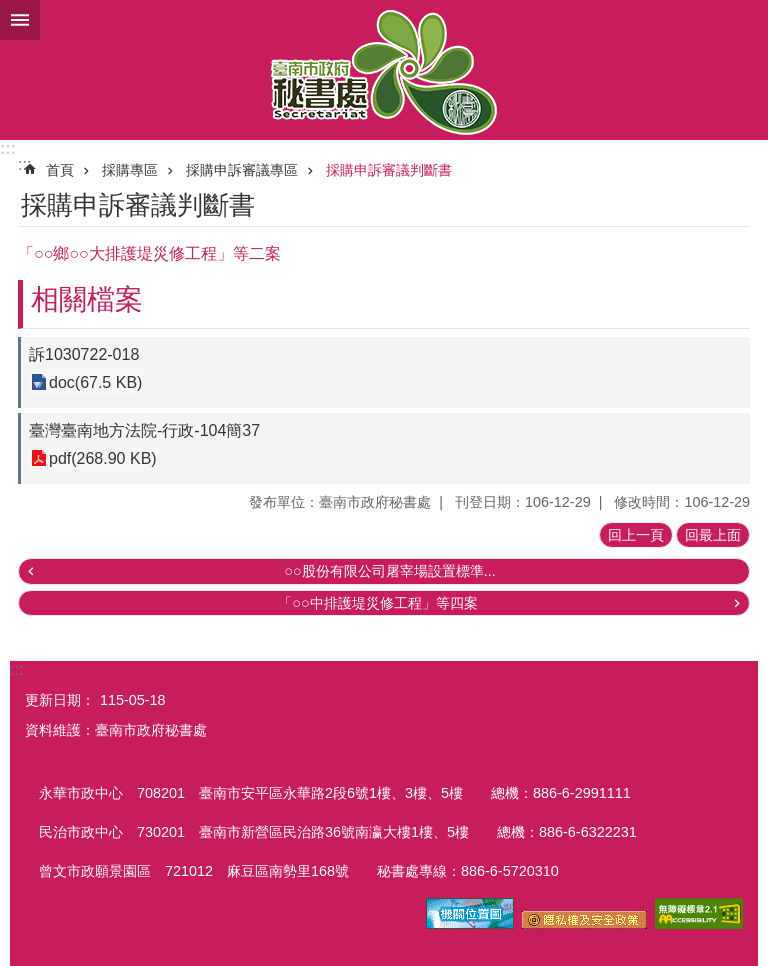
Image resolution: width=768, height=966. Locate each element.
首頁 (60, 170)
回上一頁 (636, 535)
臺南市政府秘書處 (384, 70)
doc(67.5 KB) (95, 382)
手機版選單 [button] (20, 20)
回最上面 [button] (713, 535)
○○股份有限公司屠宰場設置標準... (389, 571)
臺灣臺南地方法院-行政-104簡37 (144, 430)
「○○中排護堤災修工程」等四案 (377, 603)
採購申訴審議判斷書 (389, 170)
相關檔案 (87, 299)
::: (8, 148)
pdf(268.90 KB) (103, 458)
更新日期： (60, 700)
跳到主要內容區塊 (10, 10)
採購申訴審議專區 (242, 170)
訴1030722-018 (84, 354)
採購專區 (130, 170)
